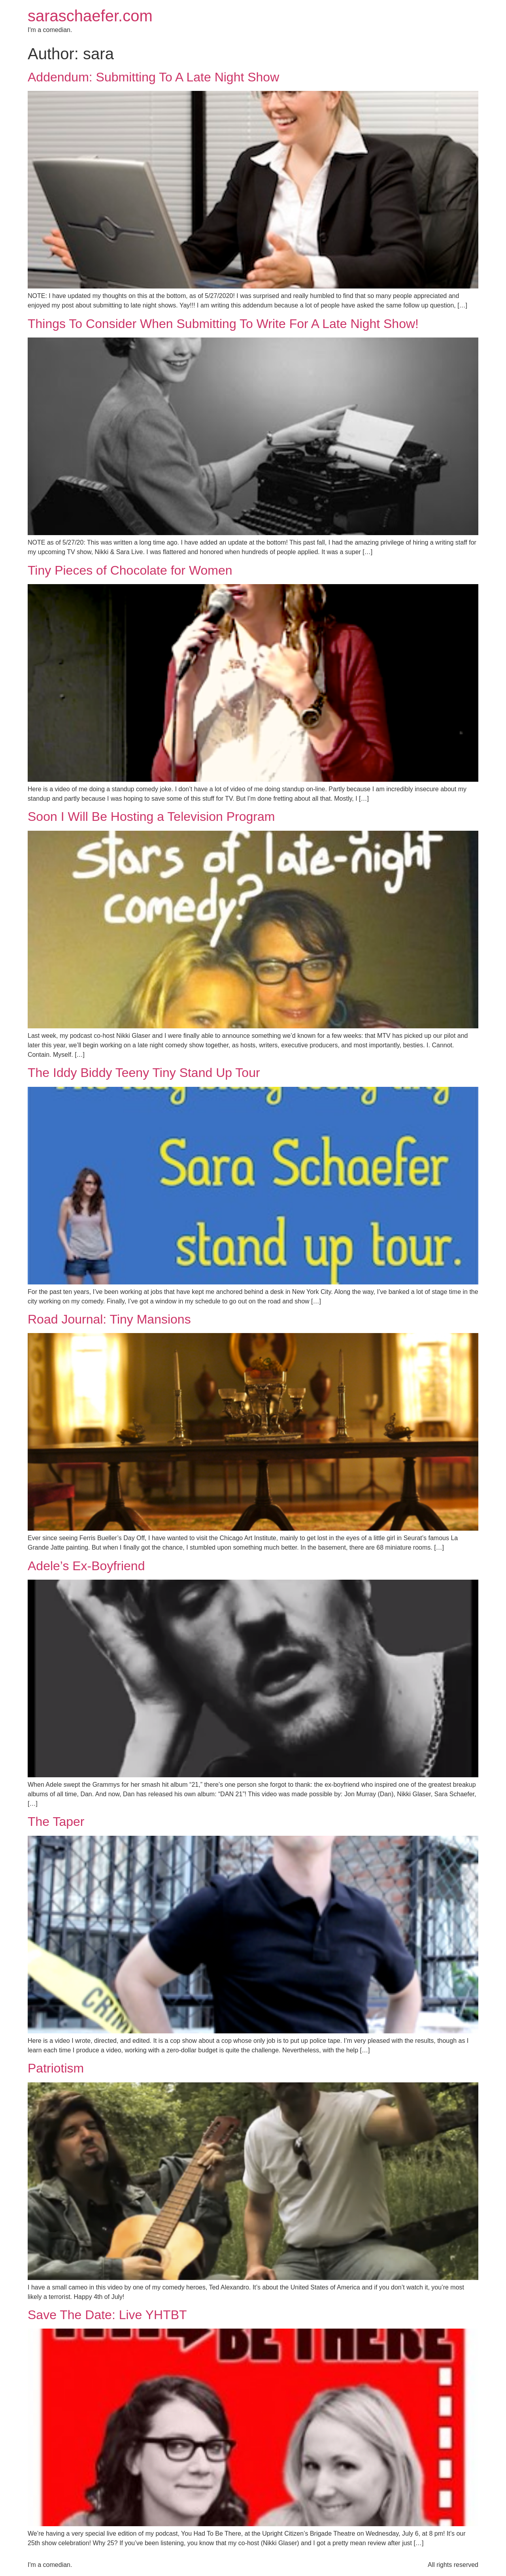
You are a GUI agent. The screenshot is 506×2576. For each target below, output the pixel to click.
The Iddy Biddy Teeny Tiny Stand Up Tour (144, 1072)
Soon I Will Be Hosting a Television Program (151, 816)
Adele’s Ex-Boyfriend (86, 1566)
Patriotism (56, 2068)
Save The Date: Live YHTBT (107, 2315)
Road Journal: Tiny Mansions (109, 1319)
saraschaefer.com (90, 16)
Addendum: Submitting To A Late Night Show (153, 77)
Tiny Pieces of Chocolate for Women (130, 570)
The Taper (56, 1821)
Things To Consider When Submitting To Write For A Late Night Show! (223, 324)
